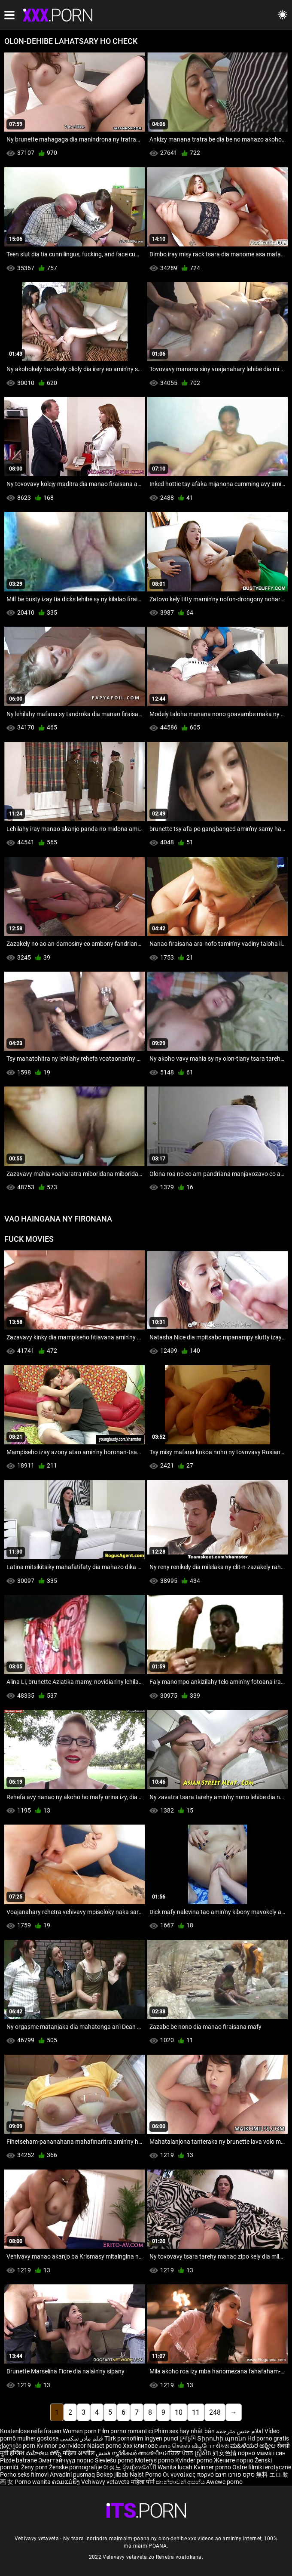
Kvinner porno (213, 2467)
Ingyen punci (161, 2438)
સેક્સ (222, 2445)
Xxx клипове (140, 2445)
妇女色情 (225, 2453)
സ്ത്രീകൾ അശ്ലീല (138, 2453)
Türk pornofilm (123, 2438)
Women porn (80, 2431)
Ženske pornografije (76, 2467)
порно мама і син (262, 2453)
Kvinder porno (194, 2460)
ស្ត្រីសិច (204, 2453)
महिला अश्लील (79, 2453)
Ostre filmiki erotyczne (261, 2467)
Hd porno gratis (268, 2438)
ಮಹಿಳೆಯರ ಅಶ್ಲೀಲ (253, 2445)
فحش (104, 2453)
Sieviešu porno (115, 2460)
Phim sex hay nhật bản (184, 2431)
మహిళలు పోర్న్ (44, 2453)
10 (178, 2412)
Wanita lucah (176, 2467)
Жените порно (234, 2460)
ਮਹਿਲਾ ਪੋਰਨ (180, 2453)
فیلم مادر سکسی (81, 2438)
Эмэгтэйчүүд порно (66, 2460)
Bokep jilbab (112, 2474)
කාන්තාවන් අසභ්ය (181, 2481)
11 (196, 2412)
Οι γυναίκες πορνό (189, 2474)
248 (215, 2412)
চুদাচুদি (187, 2438)
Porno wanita (33, 2481)
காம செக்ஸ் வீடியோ (186, 2445)
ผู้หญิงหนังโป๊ (140, 2467)
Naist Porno (146, 2474)
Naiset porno (105, 2445)
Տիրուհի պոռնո (222, 2438)
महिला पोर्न (143, 2481)
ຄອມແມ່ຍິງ (66, 2481)
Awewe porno (224, 2481)
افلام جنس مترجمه (239, 2431)
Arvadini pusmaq (73, 2474)
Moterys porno (155, 2460)
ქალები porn (18, 2445)
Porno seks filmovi (24, 2474)
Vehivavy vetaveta (106, 2481)
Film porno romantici (125, 2431)
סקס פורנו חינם (235, 2474)
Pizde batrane (18, 2460)
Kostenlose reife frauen (30, 2431)
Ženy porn (35, 2467)
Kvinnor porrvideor (61, 2445)
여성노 (112, 2467)
